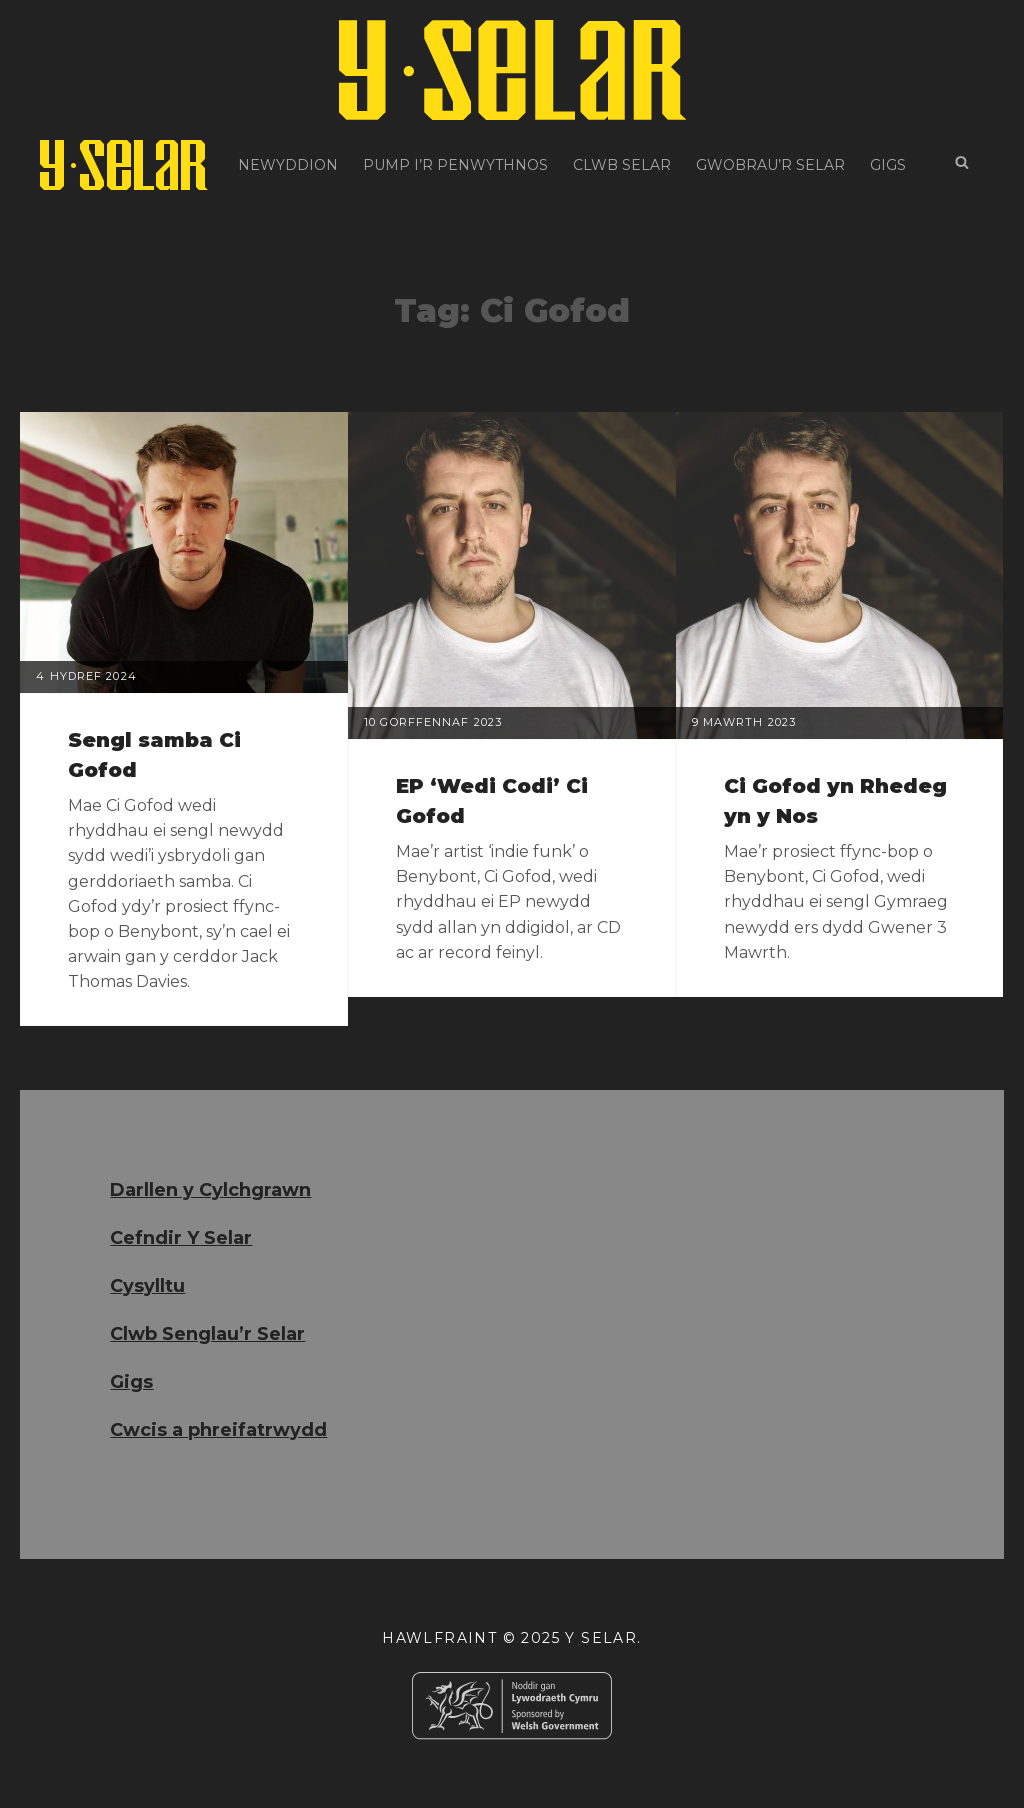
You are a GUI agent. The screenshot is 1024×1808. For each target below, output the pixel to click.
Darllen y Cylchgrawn (210, 1190)
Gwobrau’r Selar (770, 165)
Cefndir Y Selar (181, 1238)
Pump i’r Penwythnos (455, 165)
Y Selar (601, 1638)
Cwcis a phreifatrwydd (218, 1430)
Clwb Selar (622, 165)
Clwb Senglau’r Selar (207, 1334)
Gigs (888, 165)
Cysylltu (147, 1286)
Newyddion (288, 165)
